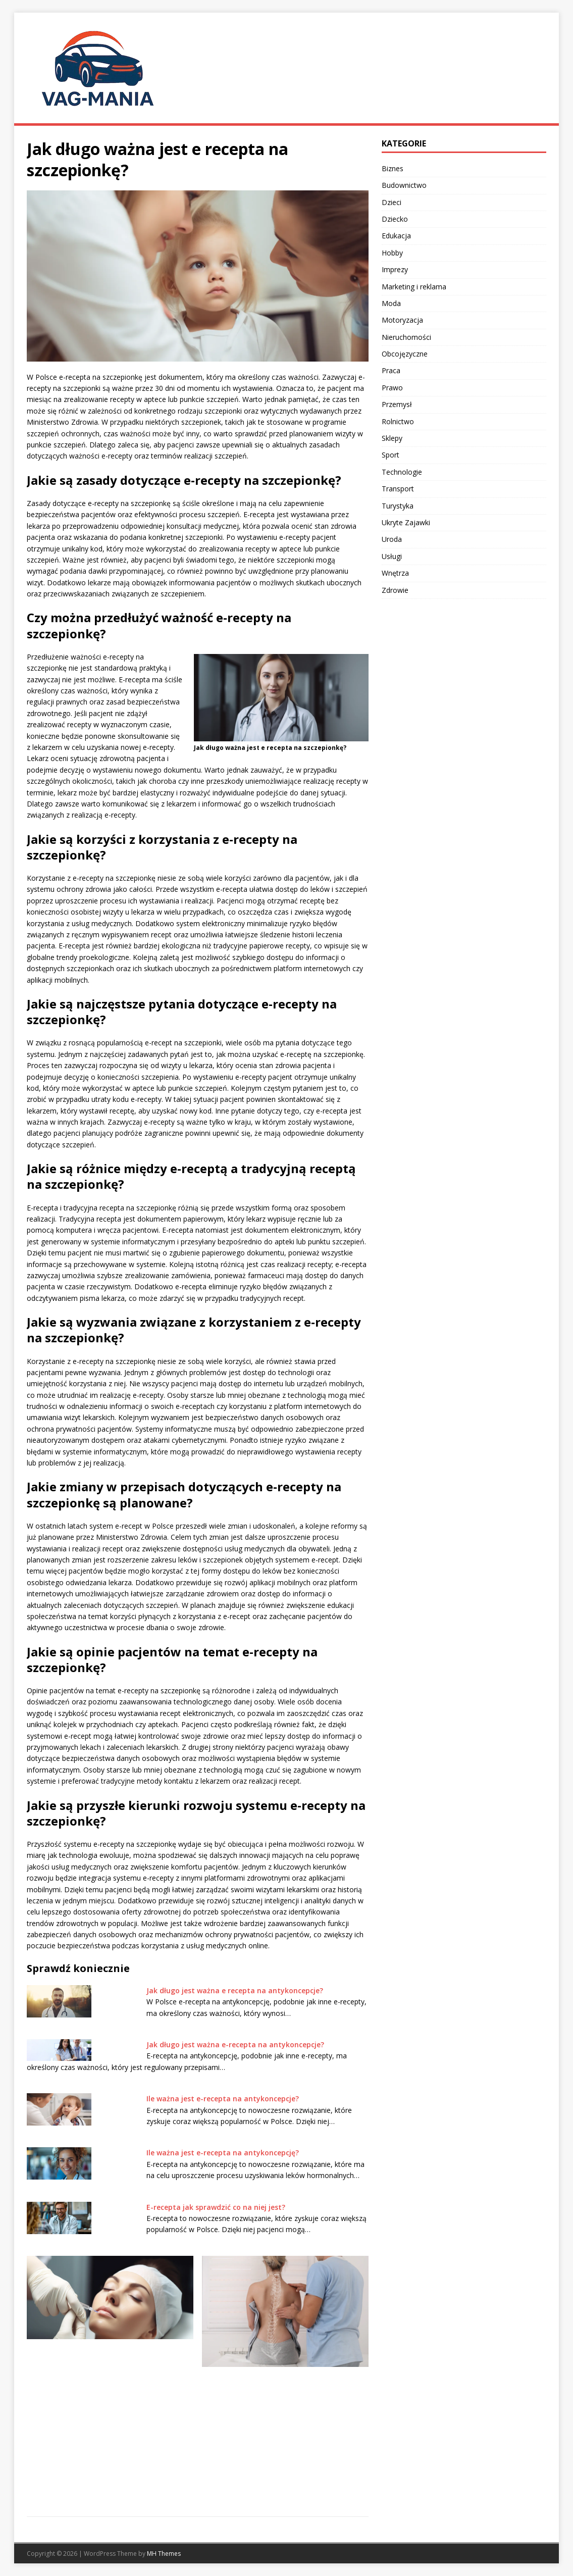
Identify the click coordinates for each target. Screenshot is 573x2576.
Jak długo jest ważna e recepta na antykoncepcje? (234, 1990)
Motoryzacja (402, 320)
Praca (391, 370)
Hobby (392, 253)
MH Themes (164, 2553)
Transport (398, 488)
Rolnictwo (398, 421)
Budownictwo (404, 185)
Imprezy (395, 269)
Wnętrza (395, 573)
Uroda (392, 539)
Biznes (392, 168)
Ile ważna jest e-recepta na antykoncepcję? (222, 2152)
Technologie (402, 472)
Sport (390, 455)
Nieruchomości (406, 337)
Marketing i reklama (414, 286)
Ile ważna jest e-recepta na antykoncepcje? (222, 2098)
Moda (391, 303)
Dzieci (391, 202)
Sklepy (392, 438)
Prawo (392, 387)
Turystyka (397, 506)
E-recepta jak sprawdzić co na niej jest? (215, 2207)
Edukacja (396, 235)
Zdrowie (395, 590)
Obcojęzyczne (405, 354)
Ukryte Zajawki (406, 522)
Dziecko (395, 219)
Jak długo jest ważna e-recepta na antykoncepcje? (235, 2044)
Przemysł (397, 404)
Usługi (392, 556)
